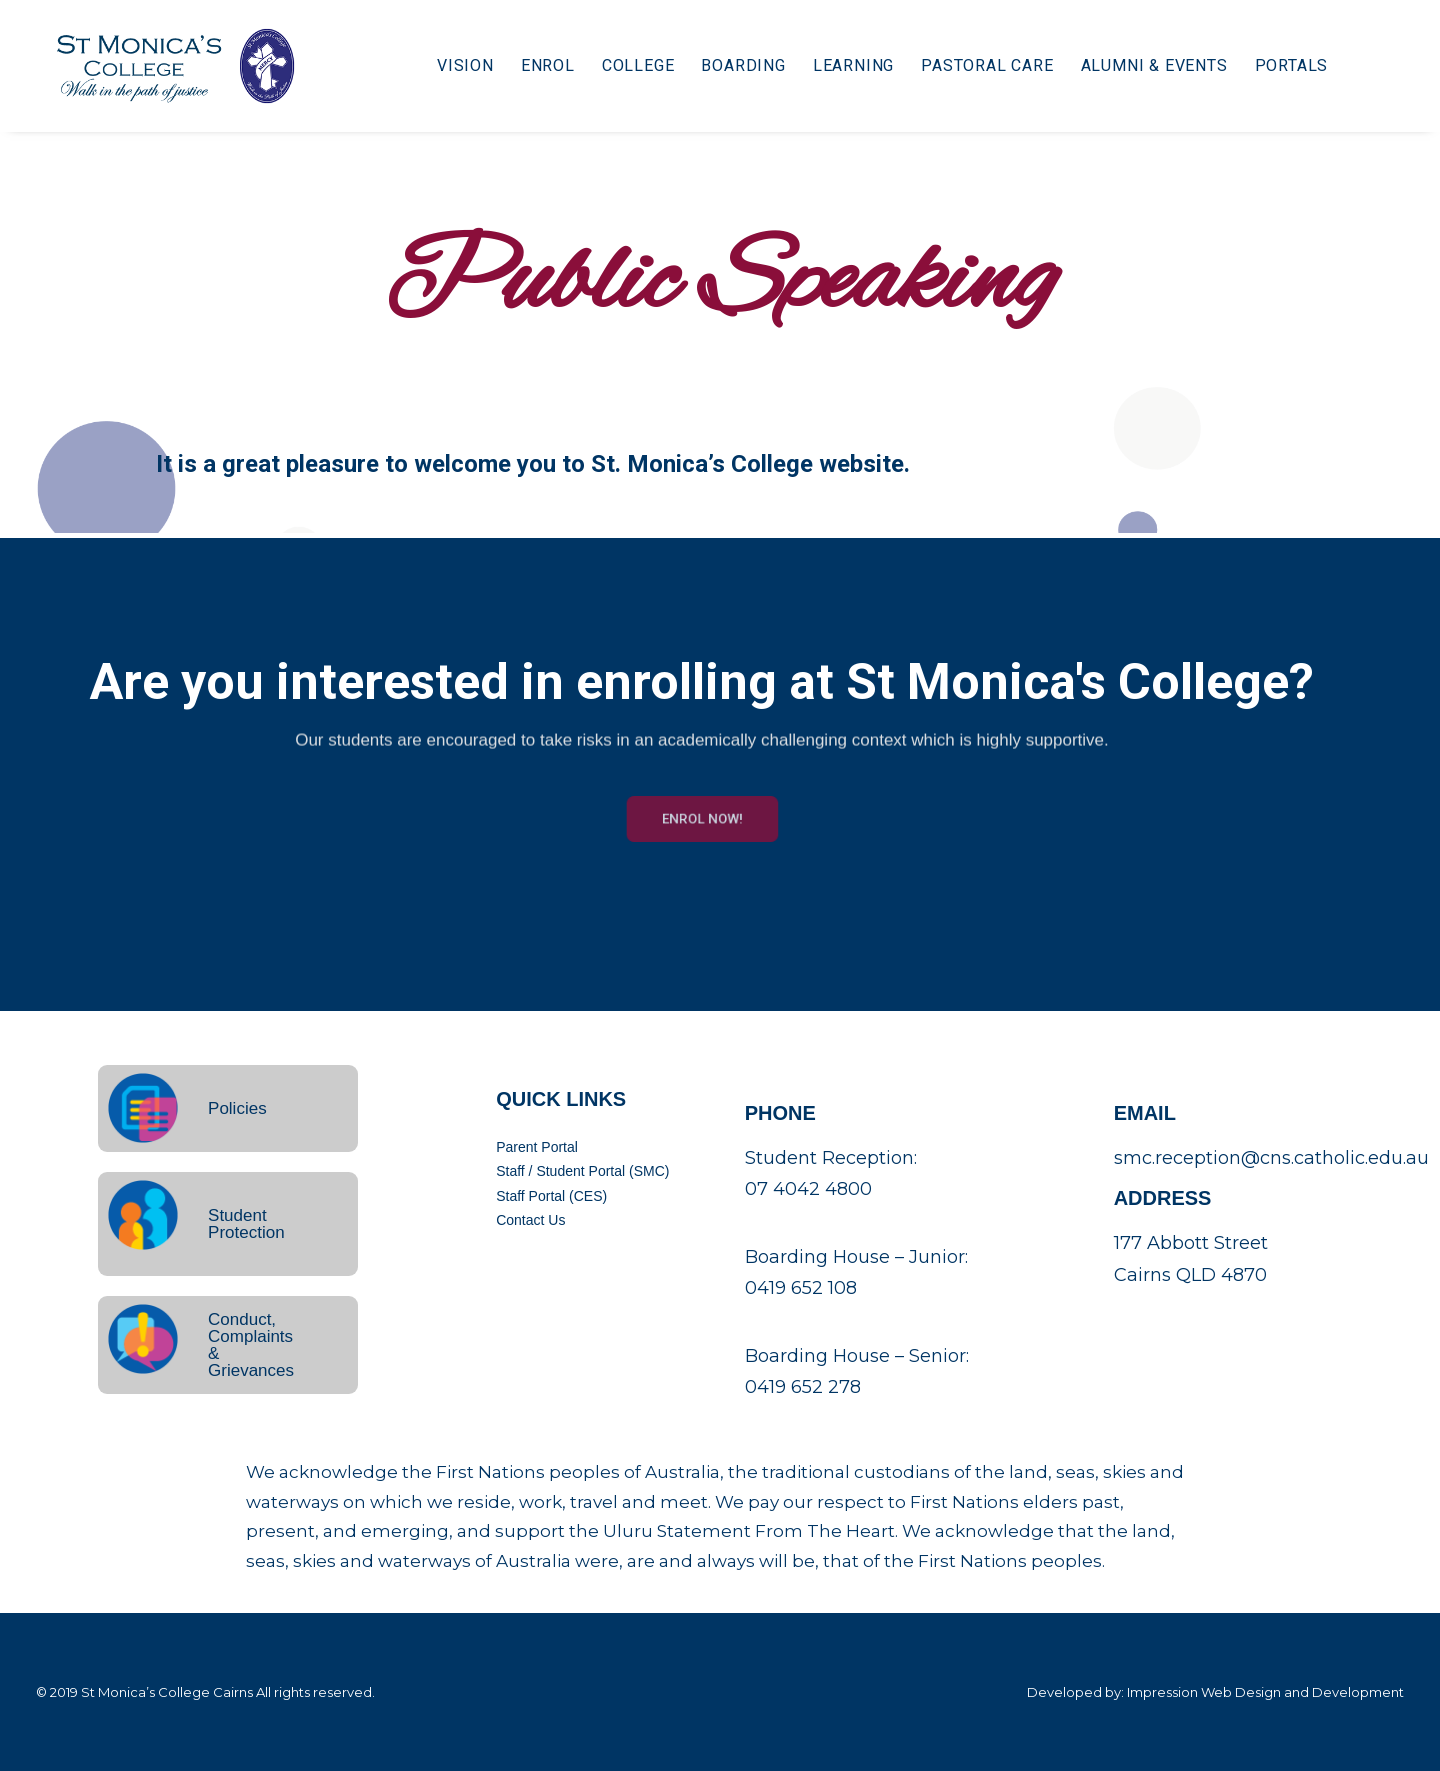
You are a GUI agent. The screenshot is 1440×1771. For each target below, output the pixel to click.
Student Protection (246, 1224)
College (625, 66)
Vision (452, 66)
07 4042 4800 (808, 1189)
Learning (840, 66)
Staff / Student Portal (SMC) (582, 1171)
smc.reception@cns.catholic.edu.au (1271, 1158)
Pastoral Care (974, 66)
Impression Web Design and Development (1265, 1692)
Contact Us (530, 1220)
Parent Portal (537, 1147)
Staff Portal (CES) (551, 1196)
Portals (1278, 66)
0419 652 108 (801, 1288)
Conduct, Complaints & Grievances (251, 1345)
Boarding (730, 66)
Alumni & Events (1140, 66)
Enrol (535, 66)
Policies (237, 1108)
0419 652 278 (803, 1387)
